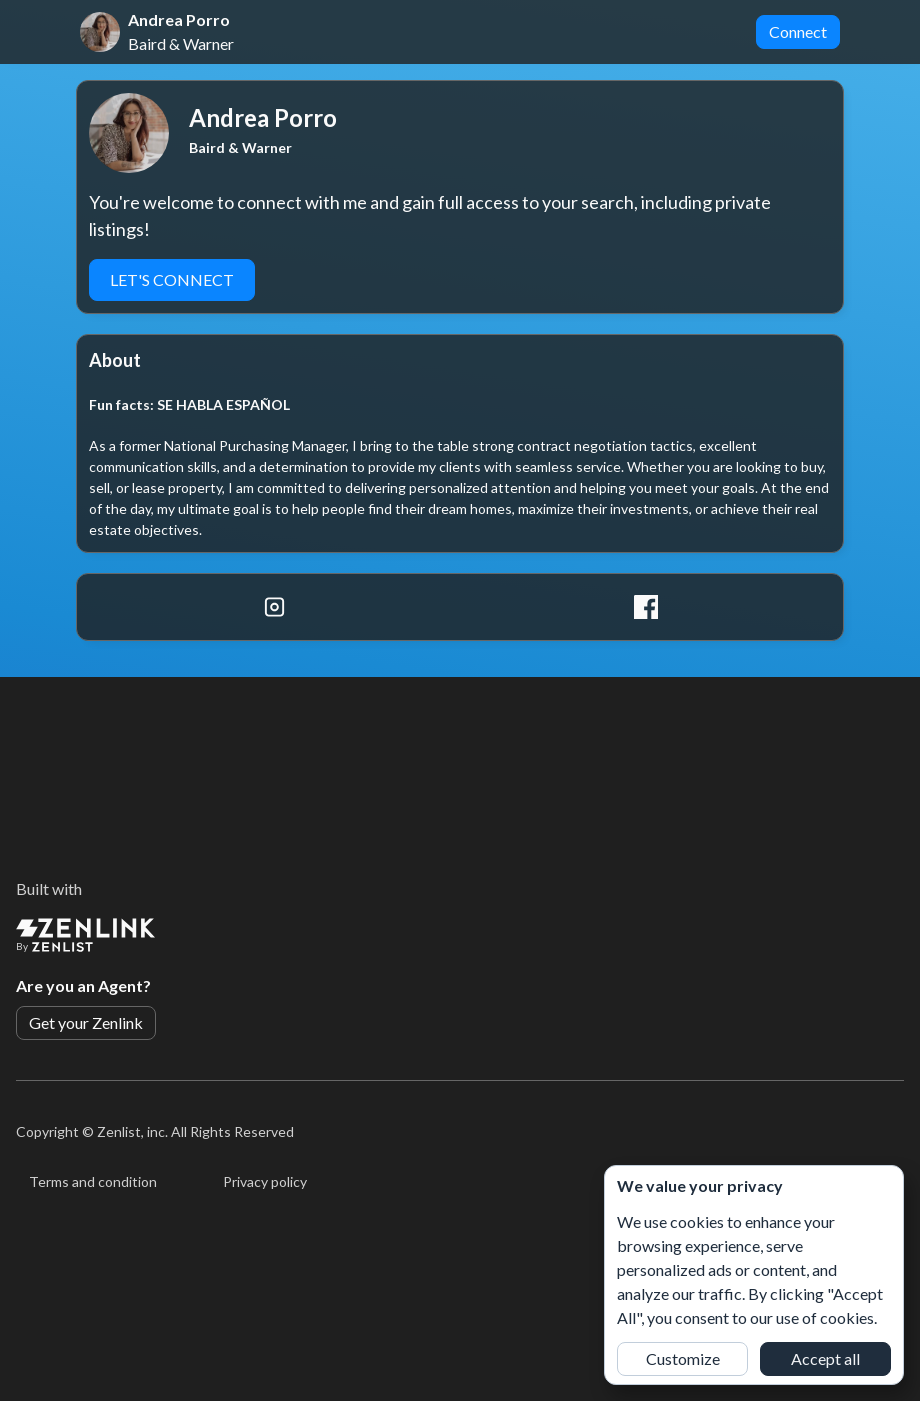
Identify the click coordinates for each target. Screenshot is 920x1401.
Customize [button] (683, 1358)
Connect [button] (798, 31)
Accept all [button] (825, 1358)
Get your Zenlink (86, 1022)
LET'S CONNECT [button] (172, 279)
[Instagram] (274, 607)
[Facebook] (645, 607)
